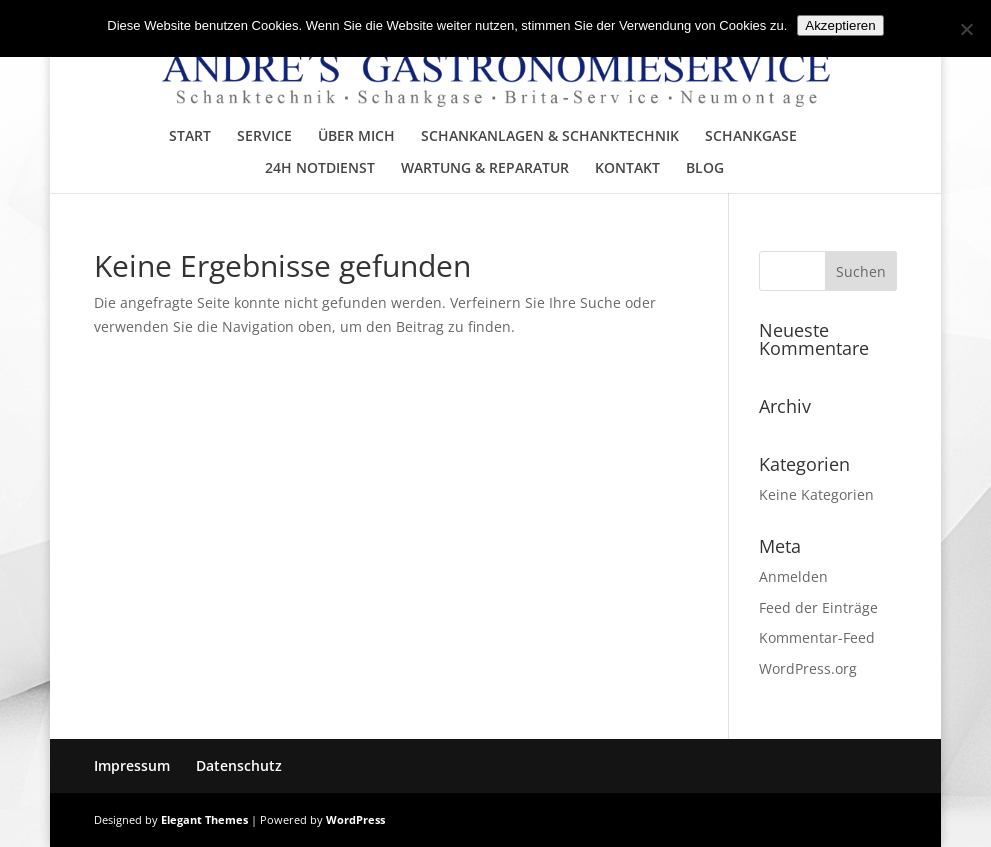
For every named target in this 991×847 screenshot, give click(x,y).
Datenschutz (239, 765)
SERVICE (264, 137)
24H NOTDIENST (320, 169)
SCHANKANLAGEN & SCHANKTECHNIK (550, 137)
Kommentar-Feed (817, 637)
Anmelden (793, 576)
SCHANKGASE (751, 137)
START (190, 137)
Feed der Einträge (818, 607)
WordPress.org (808, 668)
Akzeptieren (840, 25)
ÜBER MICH (356, 137)
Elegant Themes (204, 819)
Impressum (132, 765)
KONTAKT (627, 169)
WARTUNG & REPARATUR (485, 169)
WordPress (355, 819)
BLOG (705, 169)
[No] (966, 29)
